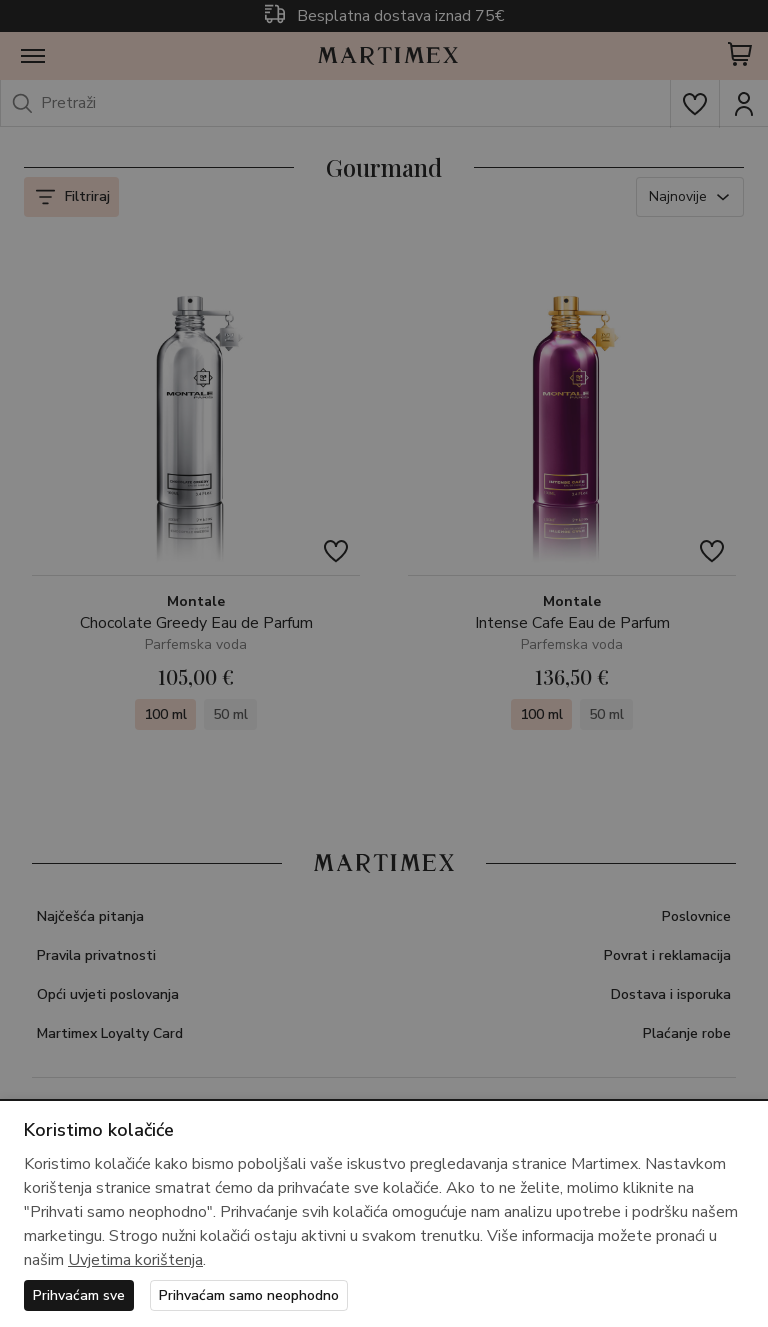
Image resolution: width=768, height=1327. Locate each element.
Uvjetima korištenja (135, 1260)
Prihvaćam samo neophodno (249, 1295)
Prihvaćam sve (79, 1295)
